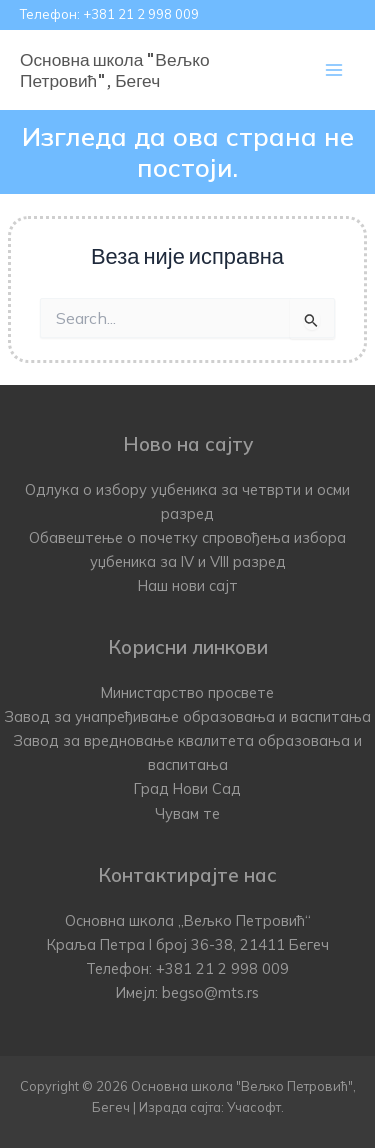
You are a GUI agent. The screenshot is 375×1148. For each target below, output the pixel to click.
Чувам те (187, 813)
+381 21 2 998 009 (141, 14)
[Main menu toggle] (334, 70)
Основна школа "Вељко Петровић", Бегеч (115, 69)
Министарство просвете (187, 692)
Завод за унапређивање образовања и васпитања (187, 716)
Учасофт (254, 1107)
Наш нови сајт (188, 585)
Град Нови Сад (187, 788)
